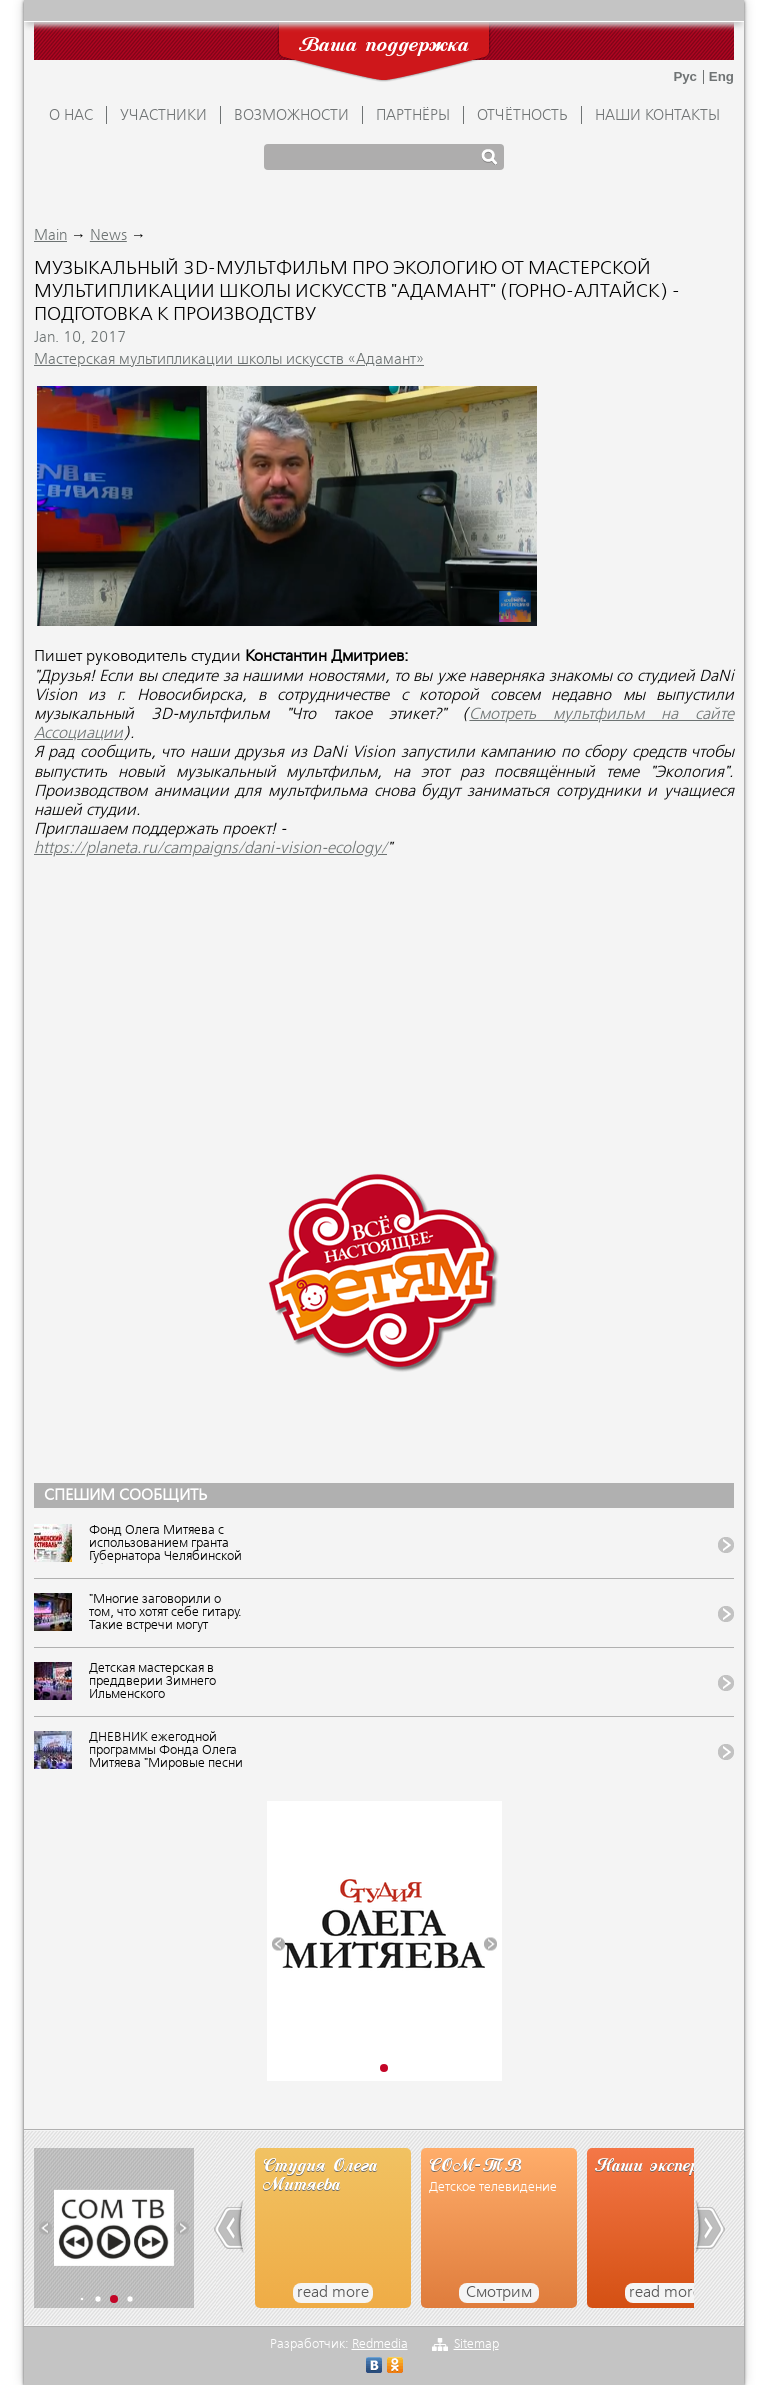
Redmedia (380, 2344)
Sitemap (476, 2344)
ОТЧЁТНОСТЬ (522, 116)
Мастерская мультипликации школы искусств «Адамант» (229, 360)
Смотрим (499, 2293)
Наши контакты (657, 116)
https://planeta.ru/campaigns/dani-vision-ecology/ (210, 849)
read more (333, 2293)
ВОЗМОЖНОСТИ (291, 116)
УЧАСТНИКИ (163, 116)
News (108, 236)
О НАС (71, 116)
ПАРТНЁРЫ (413, 116)
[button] (278, 1943)
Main (50, 236)
